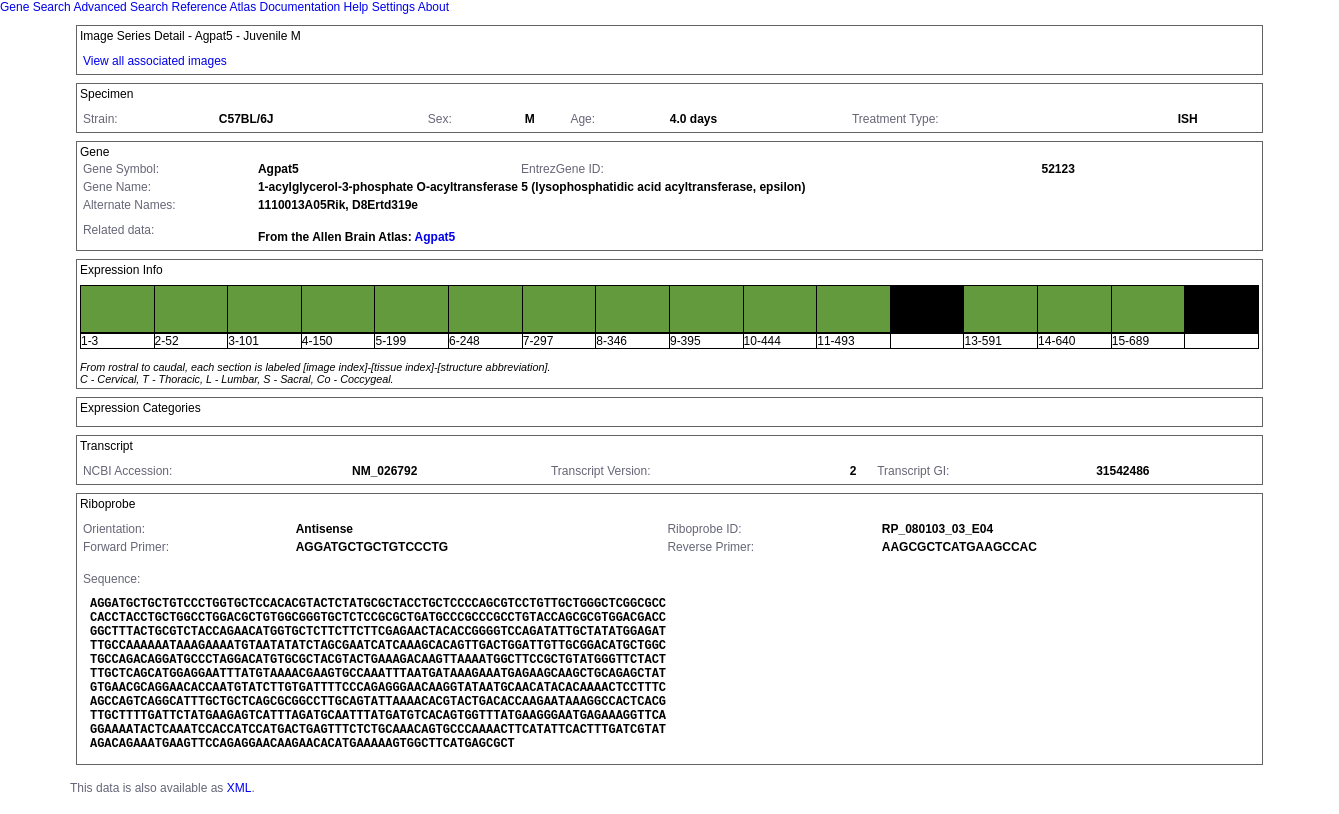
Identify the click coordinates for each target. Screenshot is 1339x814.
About (433, 7)
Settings (393, 7)
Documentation (300, 7)
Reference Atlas (213, 7)
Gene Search (35, 7)
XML (239, 788)
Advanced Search (120, 7)
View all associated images (155, 61)
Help (356, 7)
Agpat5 (435, 237)
